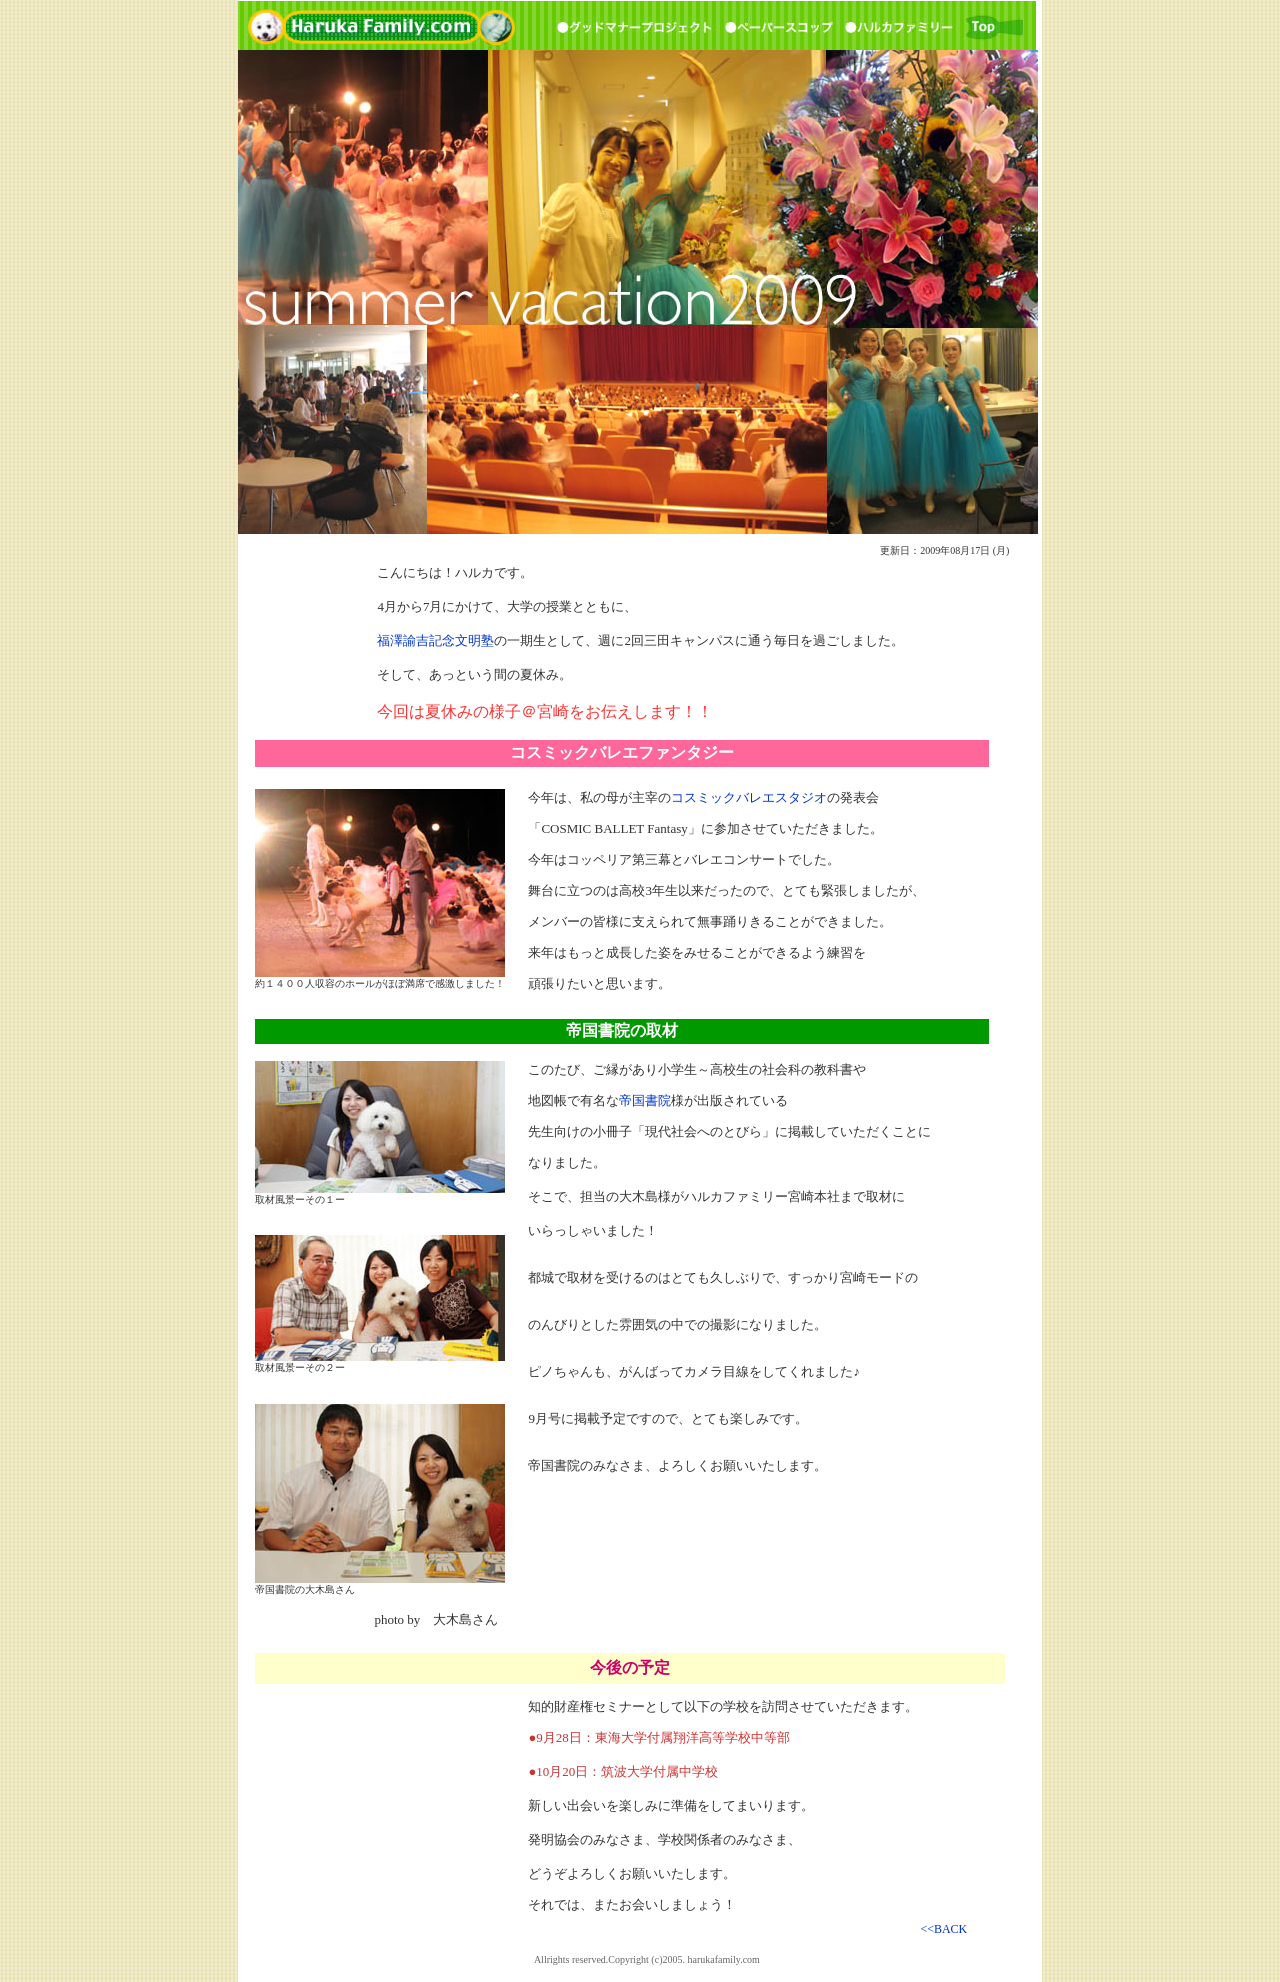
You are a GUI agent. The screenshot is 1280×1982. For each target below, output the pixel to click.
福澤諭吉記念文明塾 (435, 640)
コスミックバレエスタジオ (749, 797)
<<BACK (943, 1929)
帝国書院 (645, 1100)
